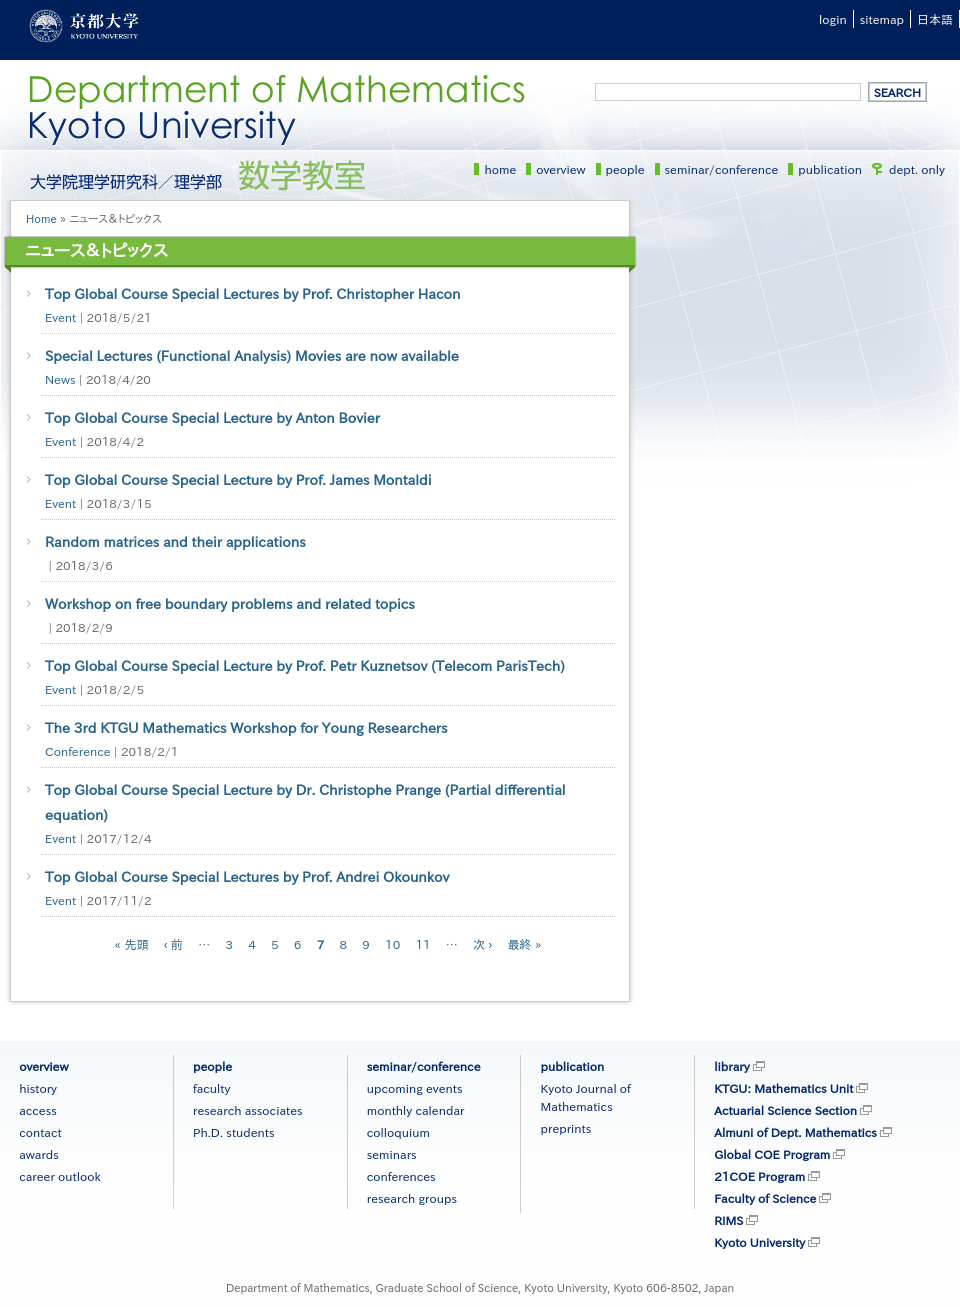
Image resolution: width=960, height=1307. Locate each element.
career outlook (60, 1176)
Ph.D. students (234, 1132)
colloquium (398, 1132)
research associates (248, 1110)
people (625, 169)
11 (422, 944)
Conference (78, 751)
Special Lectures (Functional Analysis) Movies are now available (252, 356)
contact (40, 1132)
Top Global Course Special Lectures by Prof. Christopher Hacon (252, 294)
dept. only (917, 169)
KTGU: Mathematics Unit (783, 1088)
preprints (565, 1128)
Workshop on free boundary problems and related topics (230, 604)
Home (41, 218)
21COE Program (759, 1176)
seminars (392, 1154)
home (500, 169)
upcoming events (415, 1088)
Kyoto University (759, 1242)
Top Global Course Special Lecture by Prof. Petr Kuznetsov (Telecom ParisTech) (305, 666)
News (60, 379)
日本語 (935, 19)
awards (39, 1154)
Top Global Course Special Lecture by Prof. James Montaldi (238, 480)
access (38, 1110)
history (38, 1088)
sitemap (882, 19)
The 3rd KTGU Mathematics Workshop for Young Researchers (246, 728)
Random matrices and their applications (175, 542)
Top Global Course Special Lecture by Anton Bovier (212, 418)
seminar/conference (722, 169)
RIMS (728, 1220)
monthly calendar (416, 1110)
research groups (412, 1198)
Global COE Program (772, 1154)
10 (392, 944)
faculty (211, 1088)
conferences (401, 1176)
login (833, 19)
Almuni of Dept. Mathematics (795, 1132)
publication (830, 169)
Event (60, 317)
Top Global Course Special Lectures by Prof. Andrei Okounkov (247, 877)
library (731, 1066)
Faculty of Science (765, 1198)
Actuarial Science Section (785, 1110)
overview (560, 169)
